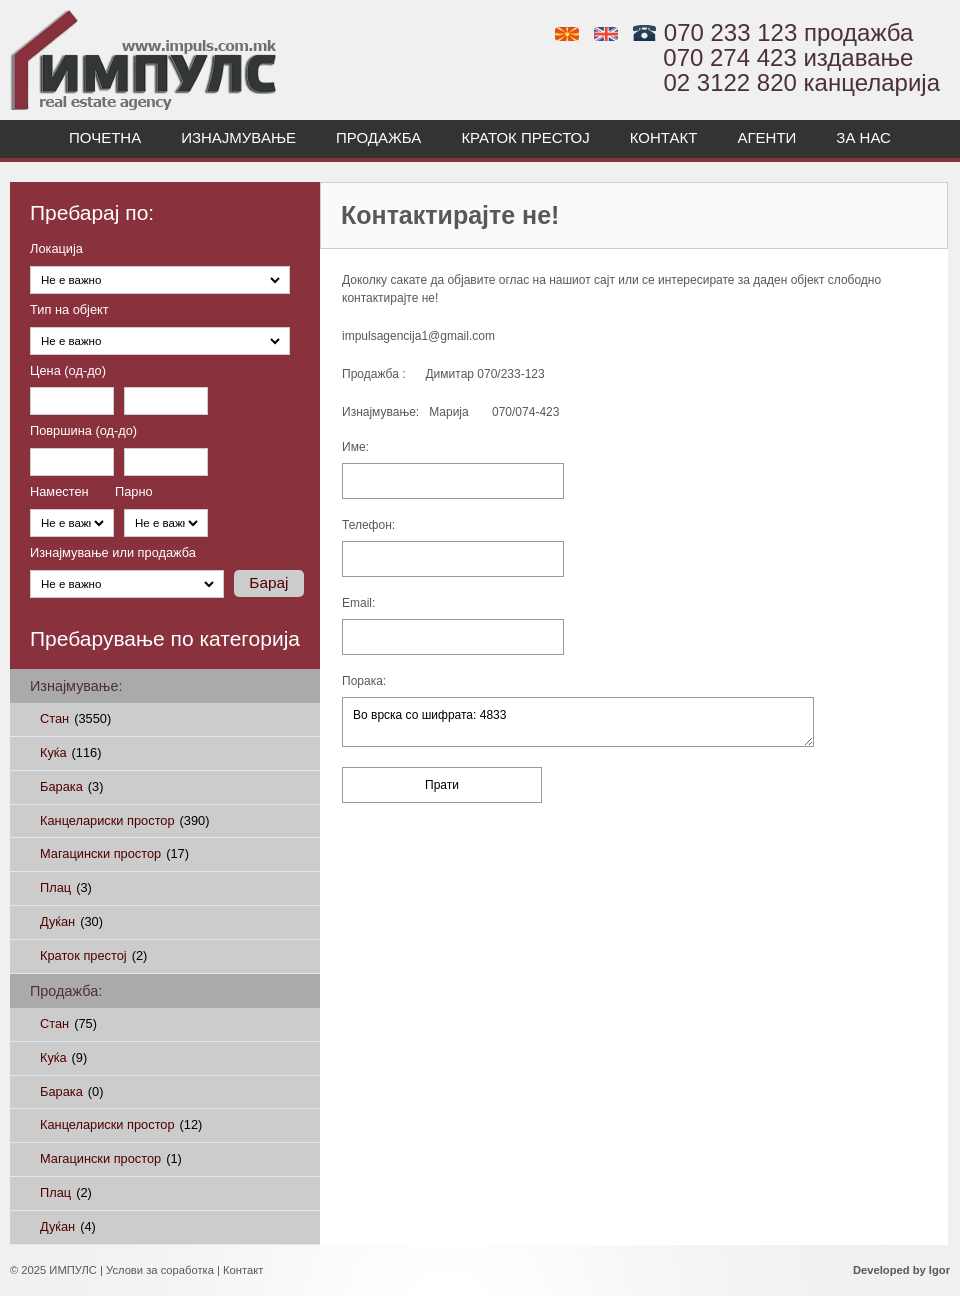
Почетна (105, 137)
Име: (355, 447)
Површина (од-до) (83, 431)
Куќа (70, 752)
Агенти (766, 137)
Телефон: (368, 525)
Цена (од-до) (68, 371)
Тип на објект (69, 310)
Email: (358, 603)
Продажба (378, 137)
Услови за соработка (160, 1270)
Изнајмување (238, 137)
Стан (75, 718)
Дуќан (71, 921)
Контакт (664, 137)
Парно (134, 492)
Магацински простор (114, 853)
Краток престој (525, 137)
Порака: (364, 681)
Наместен (59, 492)
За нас (863, 137)
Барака (71, 786)
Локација (56, 249)
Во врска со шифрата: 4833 (578, 722)
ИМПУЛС (73, 1270)
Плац (66, 887)
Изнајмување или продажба (113, 553)
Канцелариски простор (124, 820)
